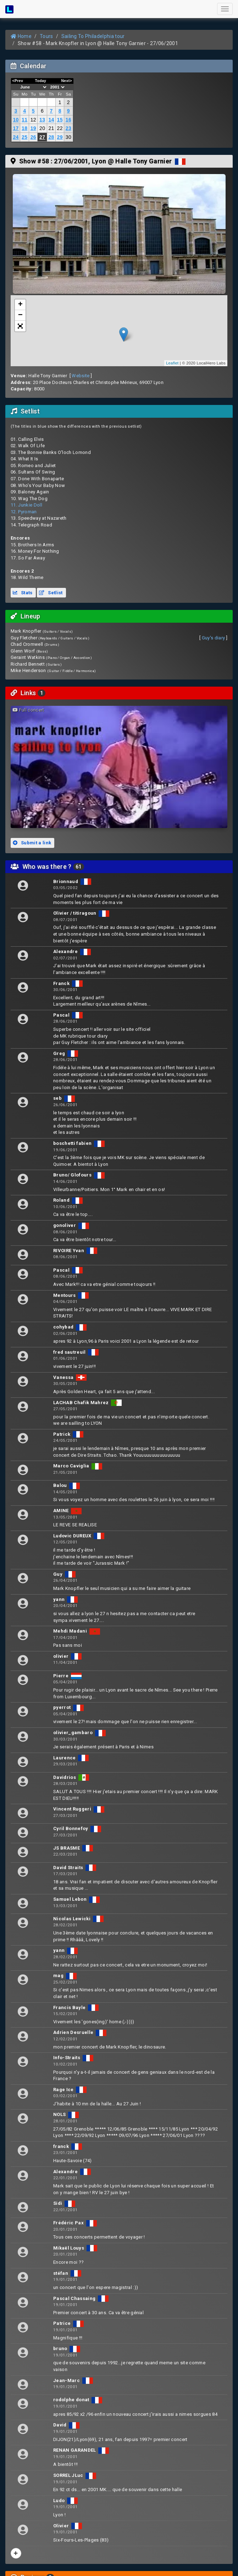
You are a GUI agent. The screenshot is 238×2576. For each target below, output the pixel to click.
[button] (20, 326)
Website (80, 375)
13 (42, 120)
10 (15, 120)
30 (68, 137)
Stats (23, 592)
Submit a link (32, 842)
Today (40, 81)
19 (33, 128)
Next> (66, 81)
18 (24, 128)
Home (21, 36)
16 (68, 120)
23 (68, 128)
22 (60, 128)
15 (60, 120)
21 (51, 128)
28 (51, 137)
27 (42, 137)
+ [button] (20, 304)
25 (24, 137)
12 (33, 120)
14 (51, 120)
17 (15, 128)
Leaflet (172, 363)
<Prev (17, 81)
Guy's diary (213, 637)
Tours (46, 36)
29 (60, 137)
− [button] (20, 315)
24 (15, 137)
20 (42, 128)
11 (24, 120)
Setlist (50, 592)
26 (33, 137)
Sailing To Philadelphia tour (93, 36)
